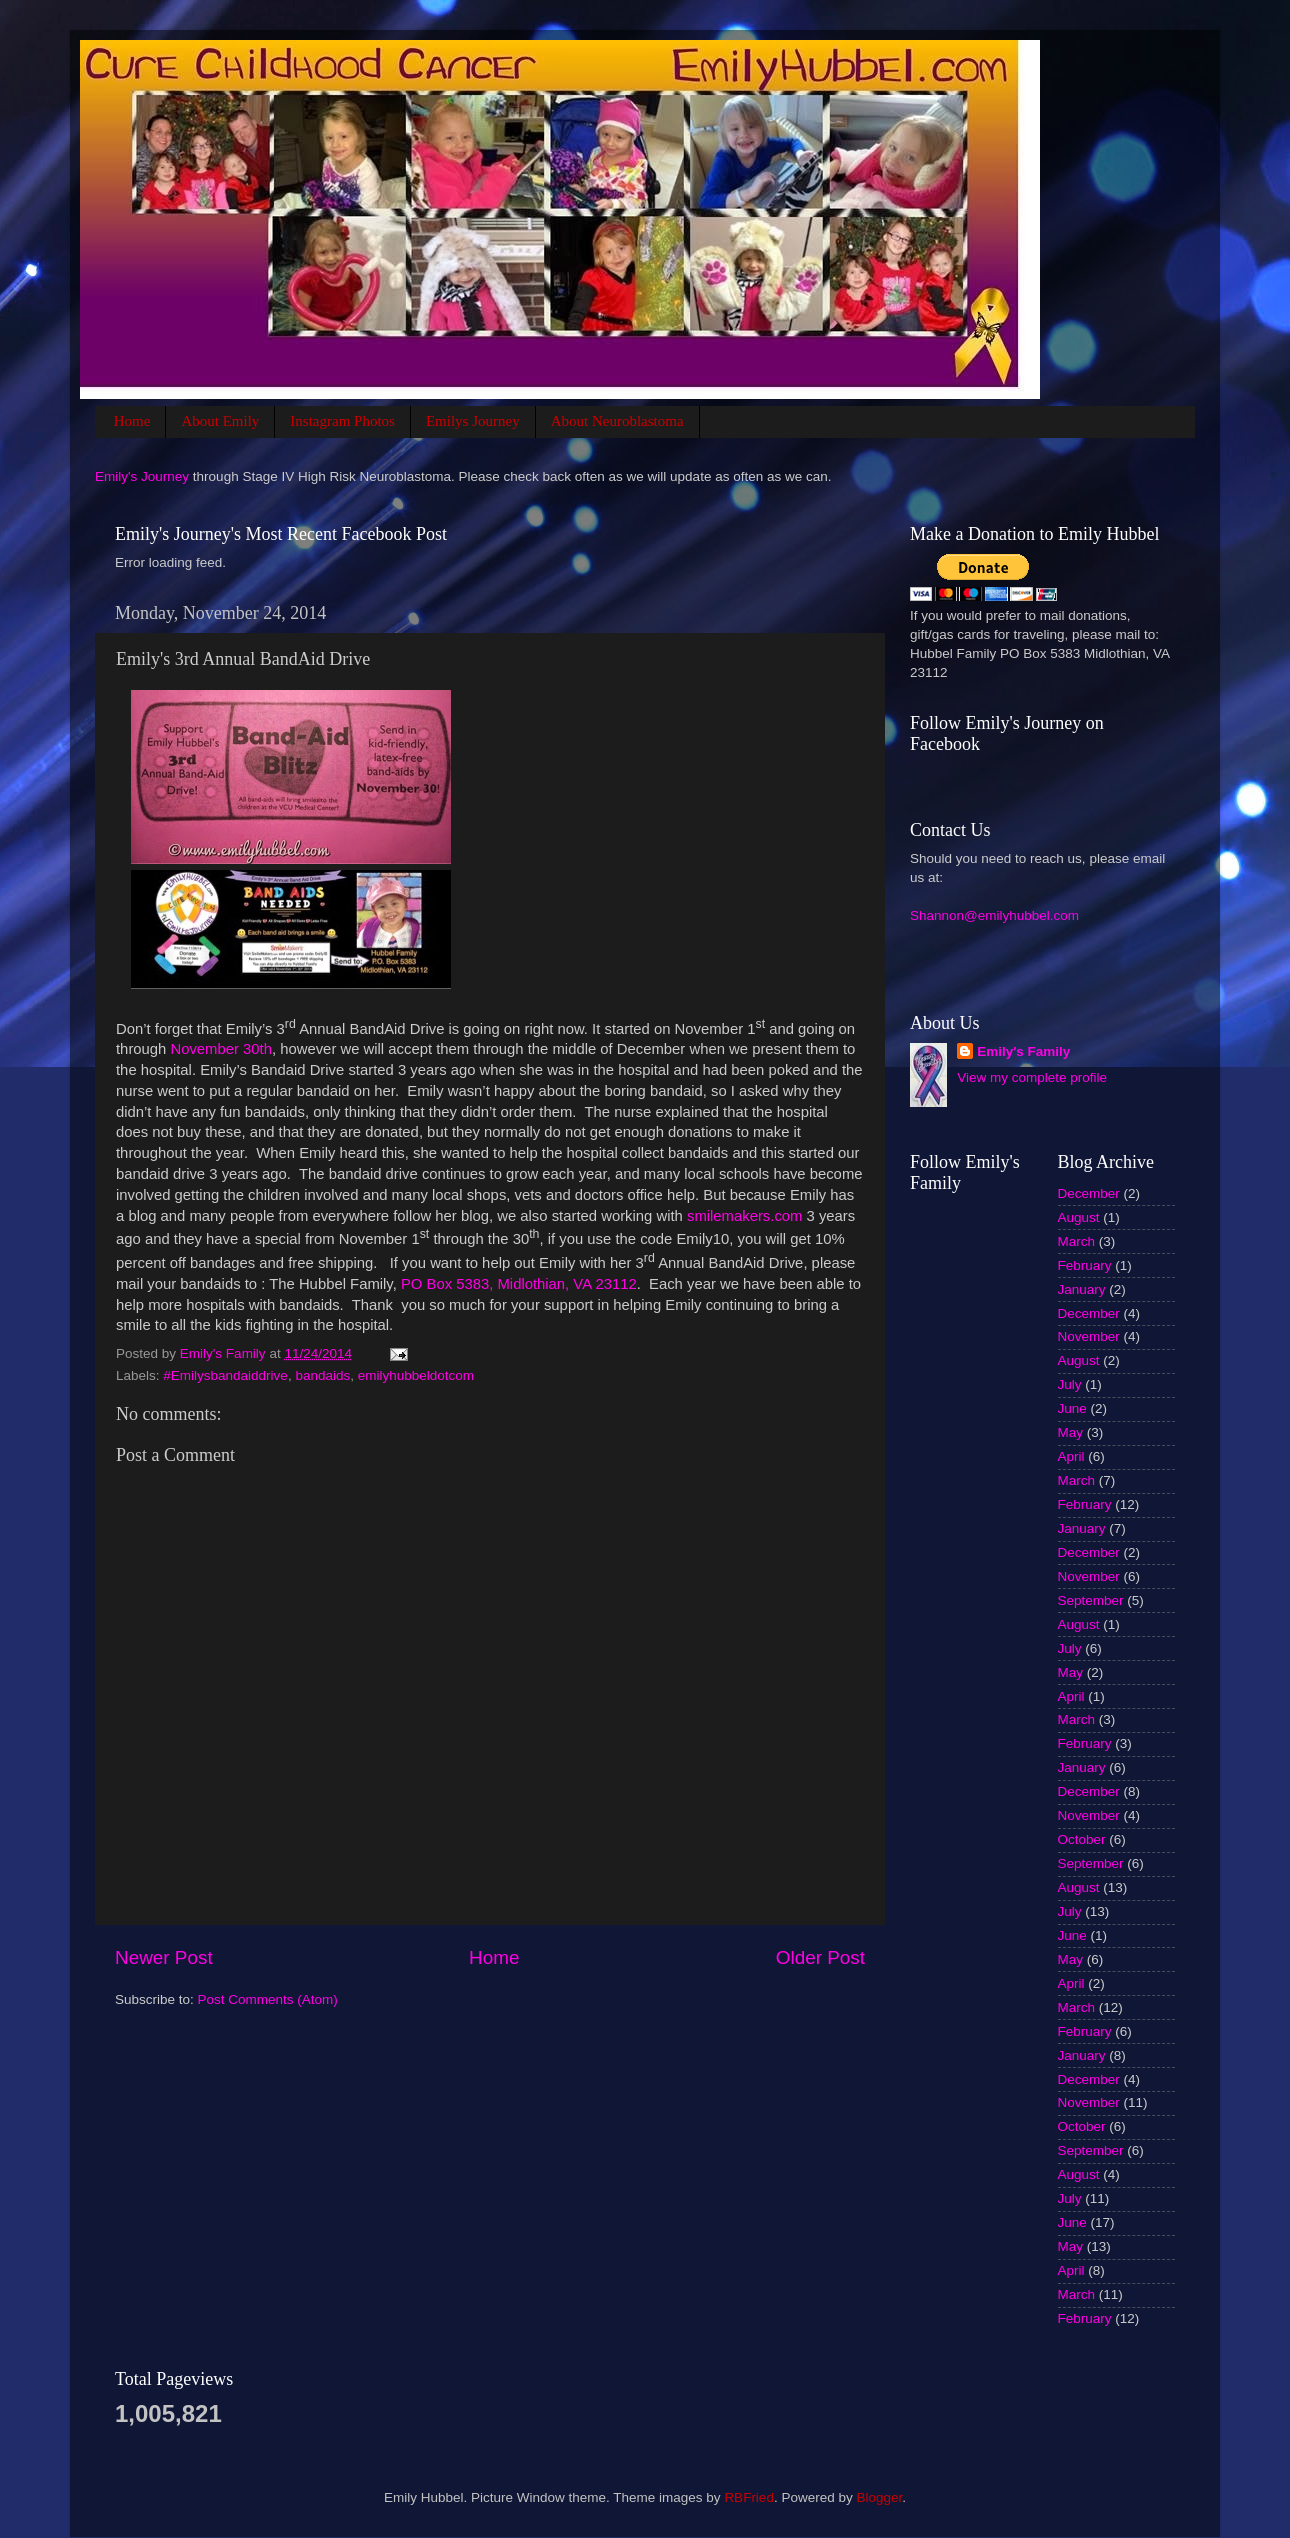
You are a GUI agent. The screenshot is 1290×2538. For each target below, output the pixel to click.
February (1085, 1265)
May (1071, 1432)
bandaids (322, 1375)
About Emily (220, 421)
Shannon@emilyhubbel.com (994, 915)
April (1071, 1456)
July (1070, 1384)
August (1079, 1217)
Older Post (820, 1957)
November (1089, 1336)
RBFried (749, 2497)
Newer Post (164, 1957)
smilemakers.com (744, 1216)
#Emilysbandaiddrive (225, 1375)
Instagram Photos (342, 421)
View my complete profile (1032, 1077)
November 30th (221, 1049)
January (1082, 1289)
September (1091, 1600)
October (1082, 1839)
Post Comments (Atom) (268, 1999)
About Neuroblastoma (617, 421)
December (1089, 1193)
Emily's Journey (142, 476)
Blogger (879, 2497)
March (1077, 1241)
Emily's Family (1023, 1051)
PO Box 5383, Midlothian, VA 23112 (519, 1284)
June (1072, 1408)
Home (132, 421)
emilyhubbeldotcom (416, 1375)
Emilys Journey (473, 421)
